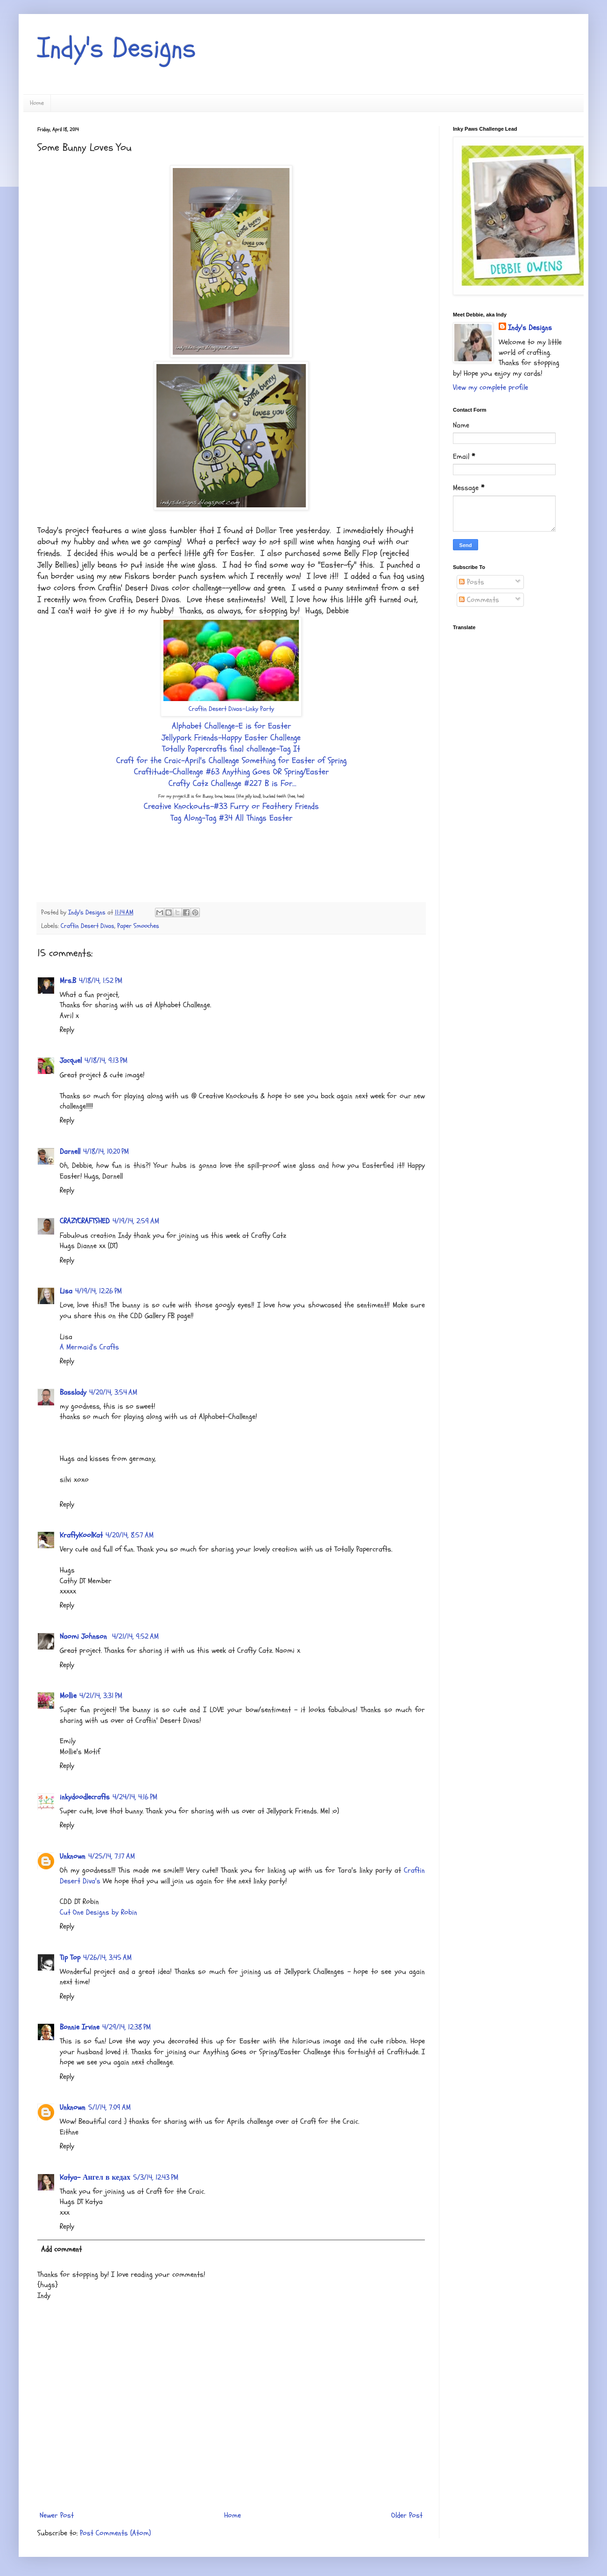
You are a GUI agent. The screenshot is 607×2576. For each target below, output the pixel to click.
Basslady (73, 1392)
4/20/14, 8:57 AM (130, 1535)
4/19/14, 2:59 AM (136, 1221)
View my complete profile (490, 387)
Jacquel (71, 1060)
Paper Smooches (138, 925)
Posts (471, 582)
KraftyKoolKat (81, 1535)
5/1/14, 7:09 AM (109, 2107)
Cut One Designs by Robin (98, 1912)
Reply (67, 1030)
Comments (479, 600)
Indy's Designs (116, 48)
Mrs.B (68, 981)
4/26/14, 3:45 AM (107, 1957)
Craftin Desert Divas (87, 925)
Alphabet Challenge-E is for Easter (231, 726)
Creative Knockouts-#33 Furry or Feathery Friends (231, 806)
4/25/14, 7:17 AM (111, 1856)
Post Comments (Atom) (115, 2533)
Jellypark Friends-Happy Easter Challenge (231, 738)
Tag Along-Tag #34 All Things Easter (231, 818)
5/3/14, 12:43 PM (155, 2177)
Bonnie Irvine (79, 2027)
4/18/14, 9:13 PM (106, 1060)
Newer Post (57, 2515)
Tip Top (70, 1957)
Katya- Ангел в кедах (95, 2177)
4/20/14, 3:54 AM (113, 1392)
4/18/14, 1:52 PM (100, 981)
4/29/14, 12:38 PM (126, 2027)
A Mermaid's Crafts (89, 1347)
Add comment (61, 2249)
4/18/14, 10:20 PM (106, 1151)
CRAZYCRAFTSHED (85, 1221)
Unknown (72, 1856)
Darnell (70, 1151)
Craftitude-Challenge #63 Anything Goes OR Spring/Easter (231, 772)
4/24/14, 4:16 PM (135, 1797)
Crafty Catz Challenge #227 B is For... (232, 783)
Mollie (68, 1696)
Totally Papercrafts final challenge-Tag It (231, 749)
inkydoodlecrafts (85, 1797)
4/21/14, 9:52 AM (135, 1636)
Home (37, 102)
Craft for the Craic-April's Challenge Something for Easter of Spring (231, 760)
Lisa (66, 1291)
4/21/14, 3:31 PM (100, 1696)
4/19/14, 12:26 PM (98, 1291)
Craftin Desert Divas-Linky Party (231, 708)
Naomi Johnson (84, 1636)
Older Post (407, 2515)
